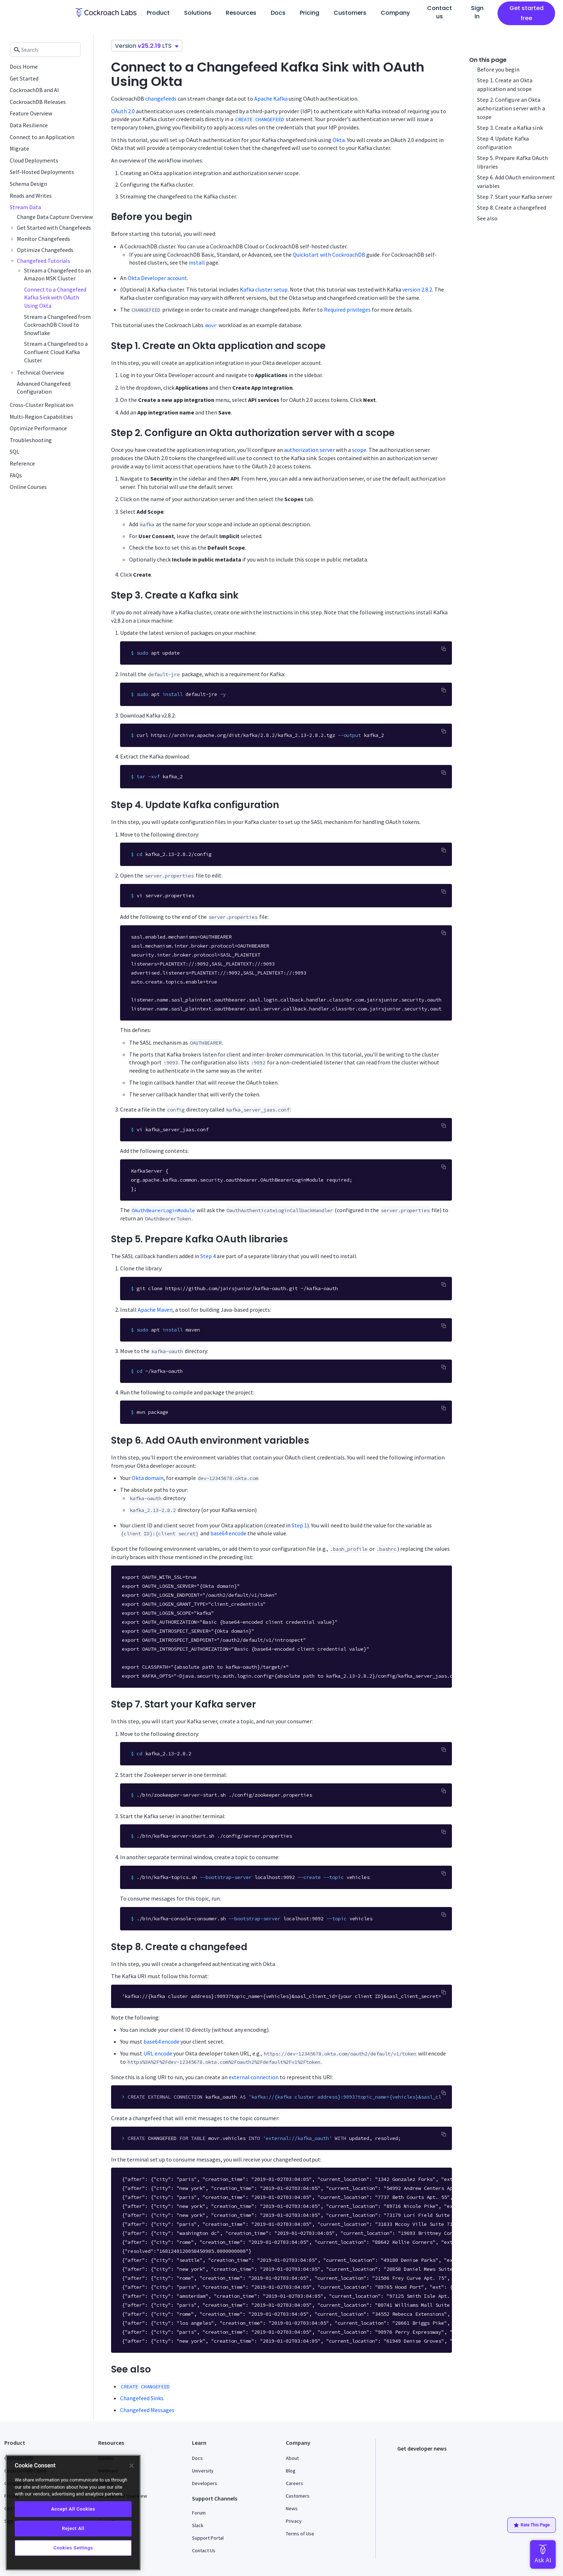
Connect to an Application (42, 137)
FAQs (16, 475)
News (292, 2508)
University (203, 2470)
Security (107, 2521)
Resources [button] (241, 13)
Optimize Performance (38, 428)
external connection (254, 2077)
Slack (197, 2525)
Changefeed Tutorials (43, 260)
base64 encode (228, 1533)
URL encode (157, 2053)
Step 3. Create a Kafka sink (510, 127)
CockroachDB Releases (38, 101)
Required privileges (347, 309)
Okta (339, 139)
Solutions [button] (197, 13)
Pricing (309, 13)
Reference (22, 463)
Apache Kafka (271, 98)
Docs (197, 2458)
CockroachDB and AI (34, 89)
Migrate (19, 148)
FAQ (102, 2508)
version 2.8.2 (417, 289)
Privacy (294, 2521)
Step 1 (299, 1525)
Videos (105, 2483)
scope (359, 449)
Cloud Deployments (34, 160)
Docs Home (24, 66)
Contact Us (203, 2550)
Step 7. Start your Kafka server (514, 196)
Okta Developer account (157, 277)
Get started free (526, 13)
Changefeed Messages (147, 2410)
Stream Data (25, 207)
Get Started (24, 78)
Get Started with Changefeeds (54, 227)
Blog (291, 2470)
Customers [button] (350, 13)
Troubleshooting (31, 440)
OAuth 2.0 (123, 111)
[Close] (131, 2466)
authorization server (309, 449)
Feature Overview (31, 113)
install (197, 262)
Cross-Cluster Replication (41, 404)
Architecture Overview (122, 2496)
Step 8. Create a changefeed (511, 207)
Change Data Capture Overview (55, 216)
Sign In (477, 12)
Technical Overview (40, 372)
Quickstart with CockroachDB (329, 254)
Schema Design (28, 183)
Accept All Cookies (73, 2509)
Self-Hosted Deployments (42, 171)
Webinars (108, 2470)
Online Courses (28, 486)
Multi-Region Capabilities (41, 416)
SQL (14, 451)
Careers (294, 2483)
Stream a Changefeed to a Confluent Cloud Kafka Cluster (56, 351)
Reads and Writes (31, 195)
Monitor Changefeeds (43, 238)
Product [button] (158, 13)
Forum (199, 2512)
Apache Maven (155, 1309)
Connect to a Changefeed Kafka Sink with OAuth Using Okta (55, 297)
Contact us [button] (439, 12)
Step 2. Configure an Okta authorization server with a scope (511, 108)
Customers (298, 2496)
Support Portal (208, 2538)
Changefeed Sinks (142, 2398)
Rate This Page (531, 2525)
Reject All (73, 2528)
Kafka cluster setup (264, 289)
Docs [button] (278, 13)
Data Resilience (29, 125)
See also (487, 218)
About (292, 2458)
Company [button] (395, 13)
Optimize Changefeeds (45, 249)
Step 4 (208, 1256)
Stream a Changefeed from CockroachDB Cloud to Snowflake (57, 324)
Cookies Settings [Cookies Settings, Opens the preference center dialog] (73, 2547)
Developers (204, 2483)
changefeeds (161, 98)
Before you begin (498, 69)
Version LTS (146, 46)
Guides (105, 2458)
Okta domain (148, 1477)
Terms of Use (300, 2533)
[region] (73, 2512)
